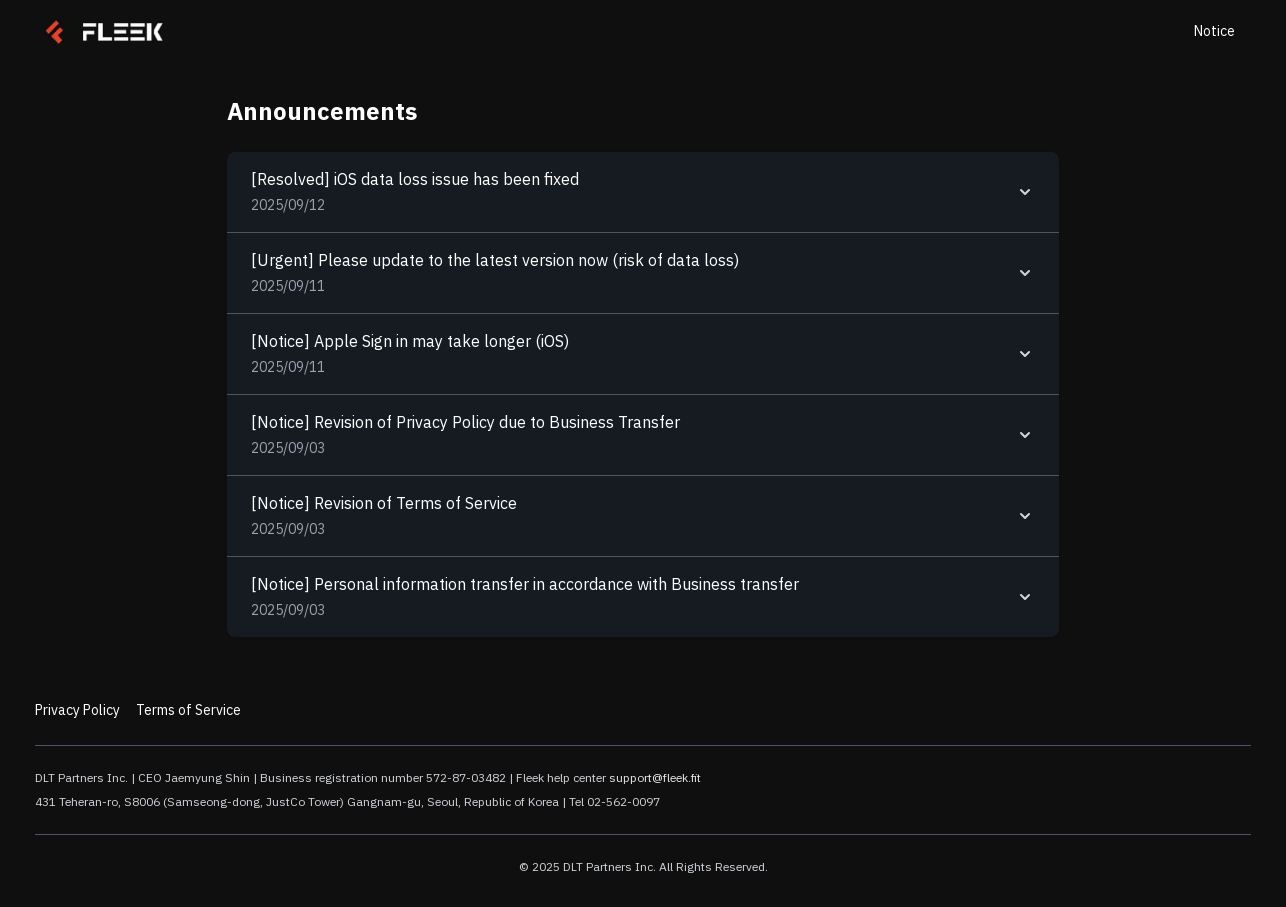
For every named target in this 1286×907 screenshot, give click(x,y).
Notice (1214, 31)
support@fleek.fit (655, 778)
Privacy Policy (77, 711)
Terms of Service (188, 711)
